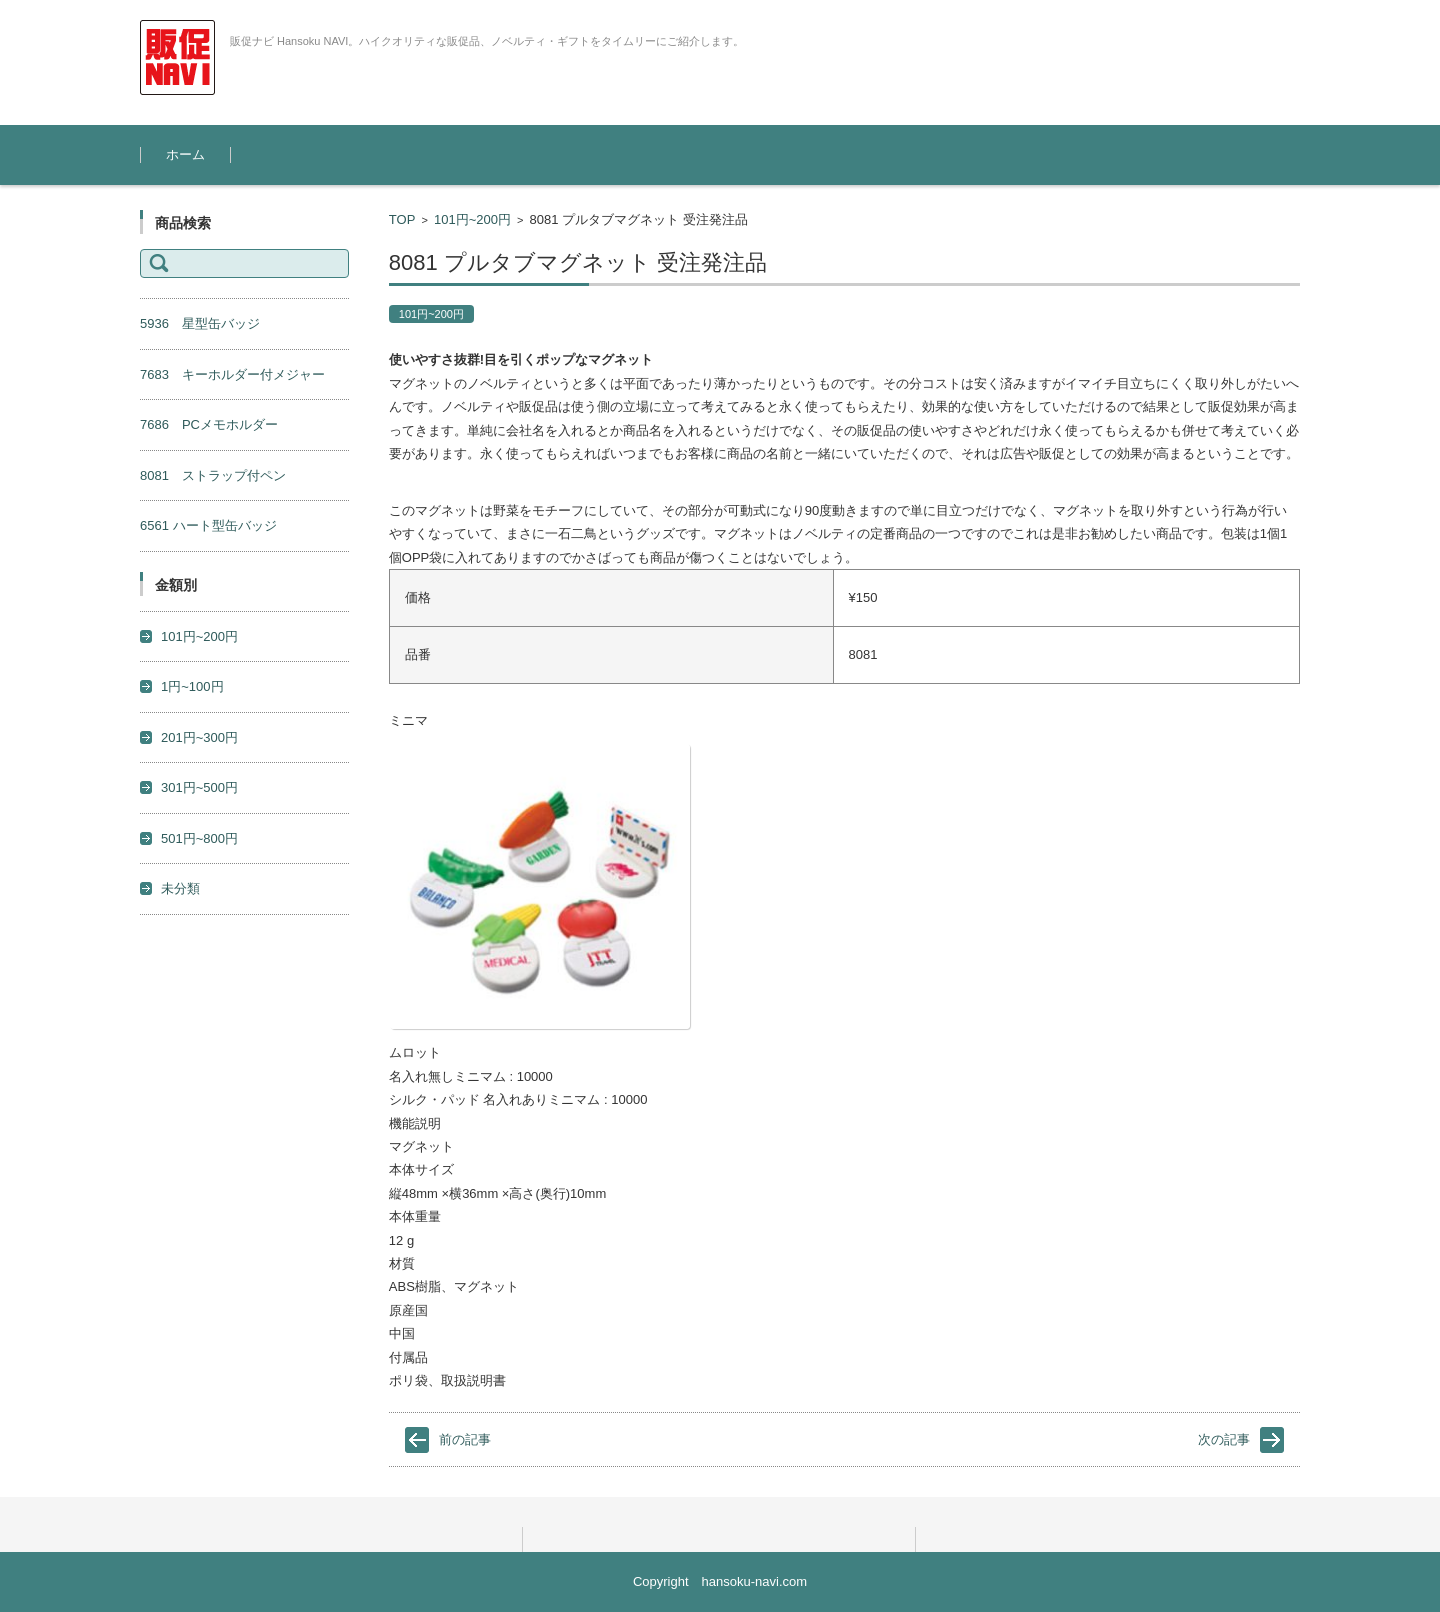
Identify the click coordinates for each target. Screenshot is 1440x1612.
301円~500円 (199, 787)
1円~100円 (192, 686)
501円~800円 (199, 838)
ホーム (185, 154)
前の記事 (465, 1439)
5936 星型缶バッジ (200, 323)
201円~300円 (199, 737)
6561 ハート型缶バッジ (208, 525)
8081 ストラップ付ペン (213, 475)
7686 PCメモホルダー (209, 424)
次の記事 (1224, 1439)
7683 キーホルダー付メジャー (232, 374)
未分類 (180, 888)
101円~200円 (472, 219)
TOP (402, 219)
